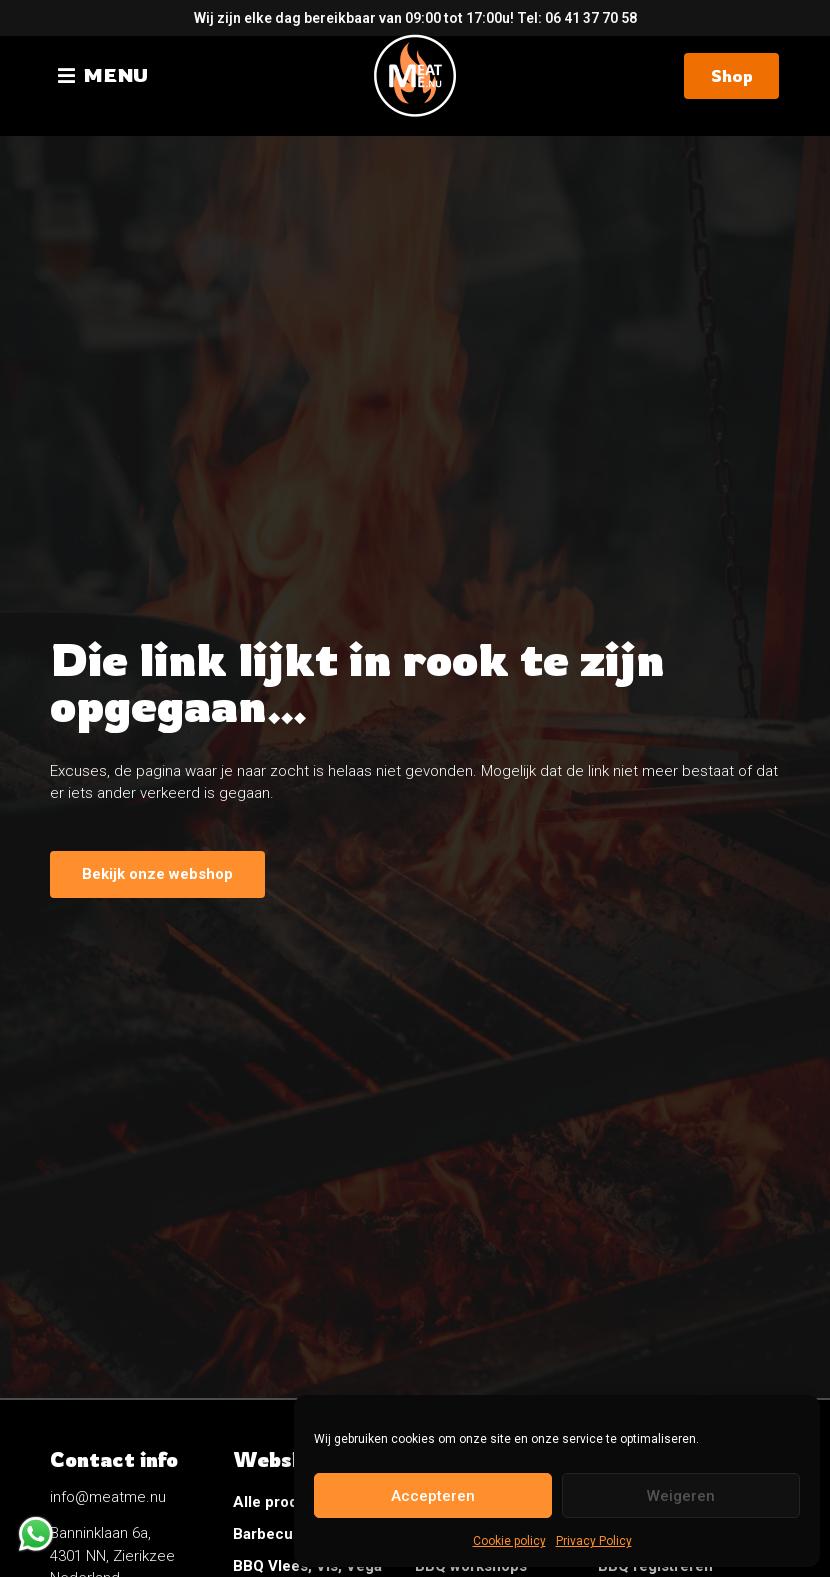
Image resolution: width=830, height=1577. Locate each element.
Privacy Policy (594, 1541)
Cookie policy (509, 1541)
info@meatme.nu (108, 1497)
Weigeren (681, 1496)
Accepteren (433, 1496)
